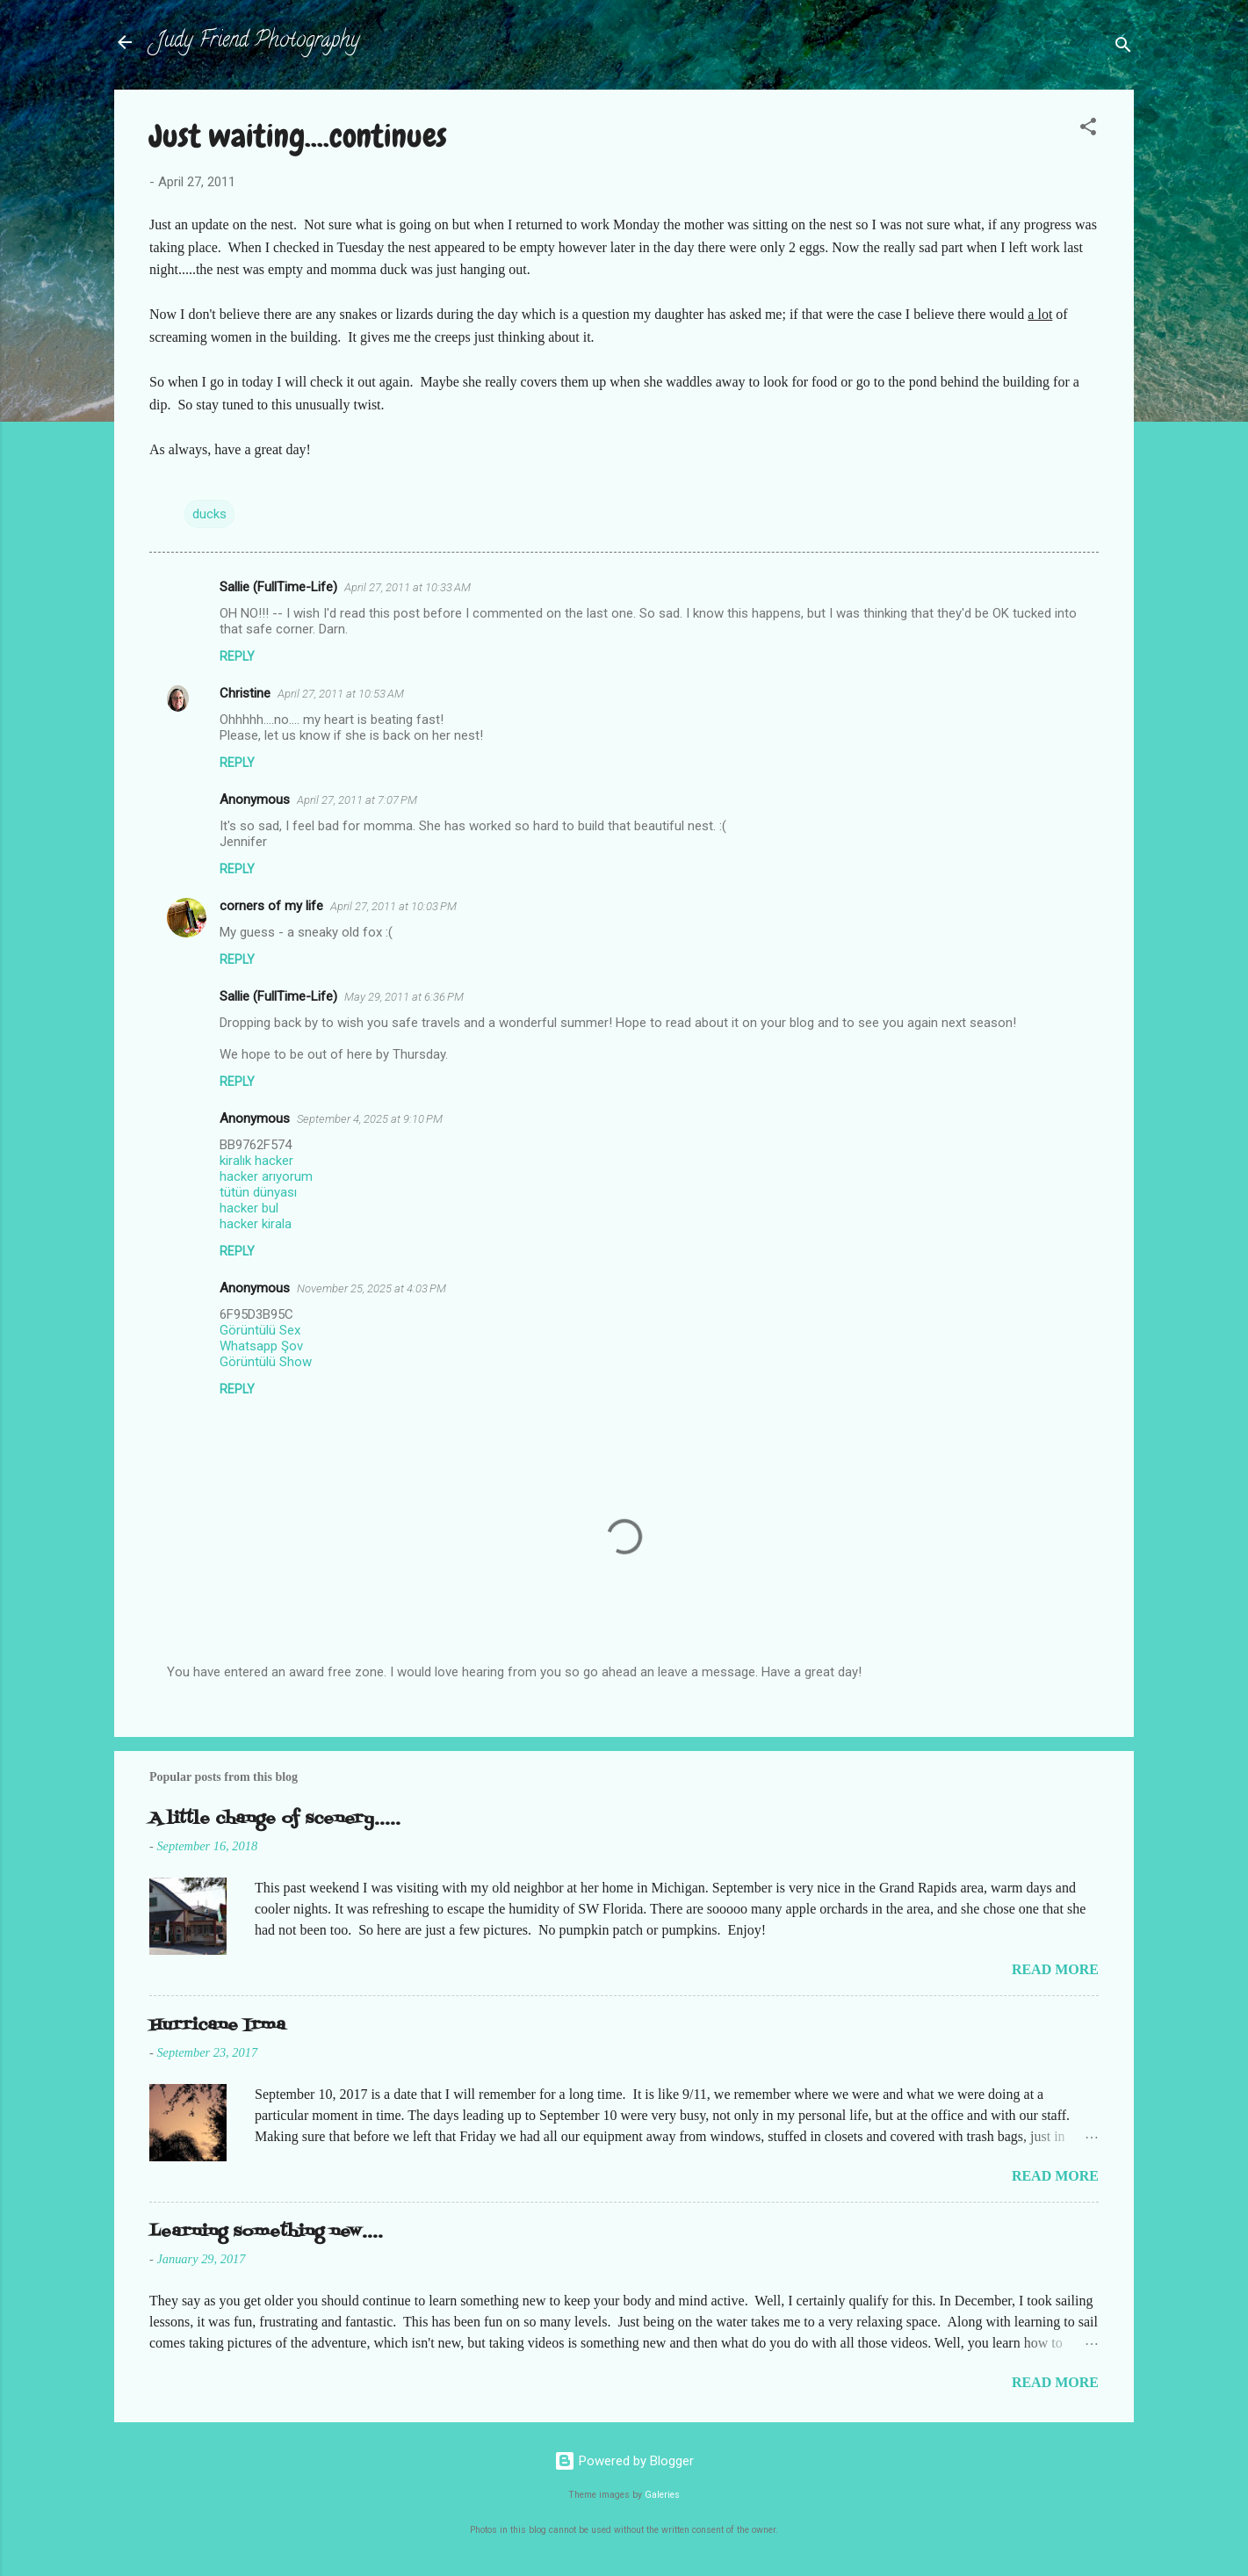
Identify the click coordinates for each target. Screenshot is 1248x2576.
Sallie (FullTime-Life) (278, 587)
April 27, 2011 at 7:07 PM (357, 800)
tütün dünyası (258, 1192)
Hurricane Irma (217, 2025)
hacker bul (249, 1208)
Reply (237, 656)
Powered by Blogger (624, 2461)
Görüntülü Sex (260, 1330)
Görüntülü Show (266, 1362)
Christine (245, 693)
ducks (209, 514)
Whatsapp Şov (261, 1346)
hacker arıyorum (266, 1176)
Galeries (662, 2494)
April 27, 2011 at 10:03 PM (393, 906)
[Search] (1123, 48)
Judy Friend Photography (257, 41)
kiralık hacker (256, 1161)
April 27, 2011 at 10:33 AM (407, 587)
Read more (1055, 1969)
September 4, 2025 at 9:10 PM (370, 1118)
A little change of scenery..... (274, 1819)
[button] (1088, 129)
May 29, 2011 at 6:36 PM (404, 996)
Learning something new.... (266, 2232)
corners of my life (271, 906)
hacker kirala (256, 1224)
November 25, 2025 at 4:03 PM (371, 1288)
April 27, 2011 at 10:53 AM (341, 693)
